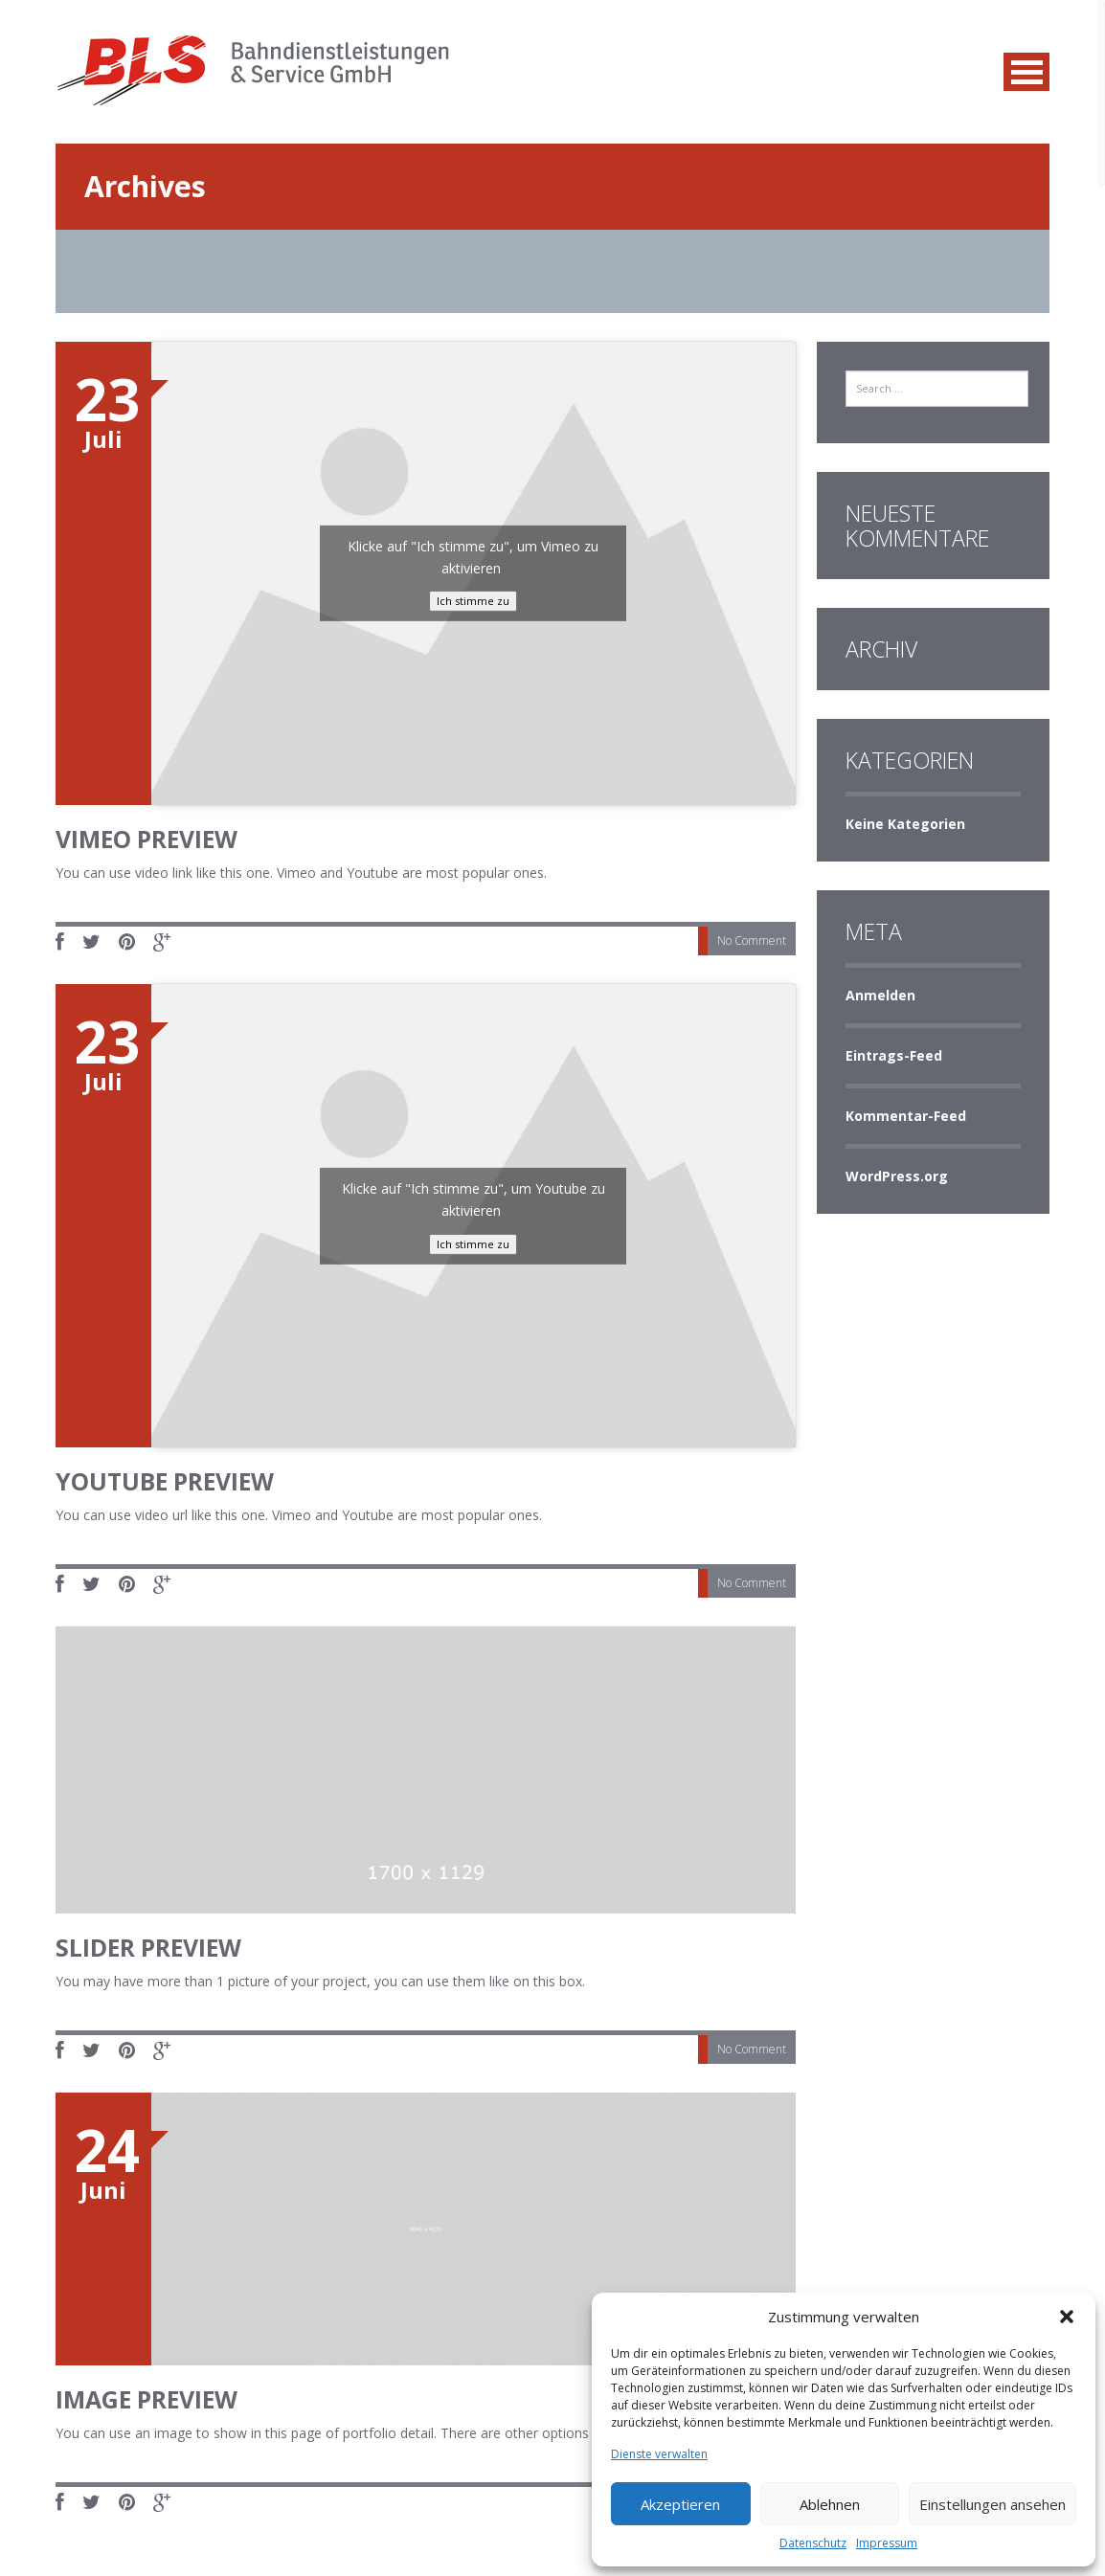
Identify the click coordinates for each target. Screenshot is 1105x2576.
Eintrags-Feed (894, 1055)
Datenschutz (812, 2543)
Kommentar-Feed (906, 1116)
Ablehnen (830, 2504)
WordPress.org (897, 1176)
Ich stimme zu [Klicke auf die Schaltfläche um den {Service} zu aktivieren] (473, 601)
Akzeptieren (680, 2504)
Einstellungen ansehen (992, 2504)
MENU (1026, 72)
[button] (1066, 2316)
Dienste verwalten (659, 2454)
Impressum (886, 2543)
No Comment (751, 940)
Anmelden (880, 995)
